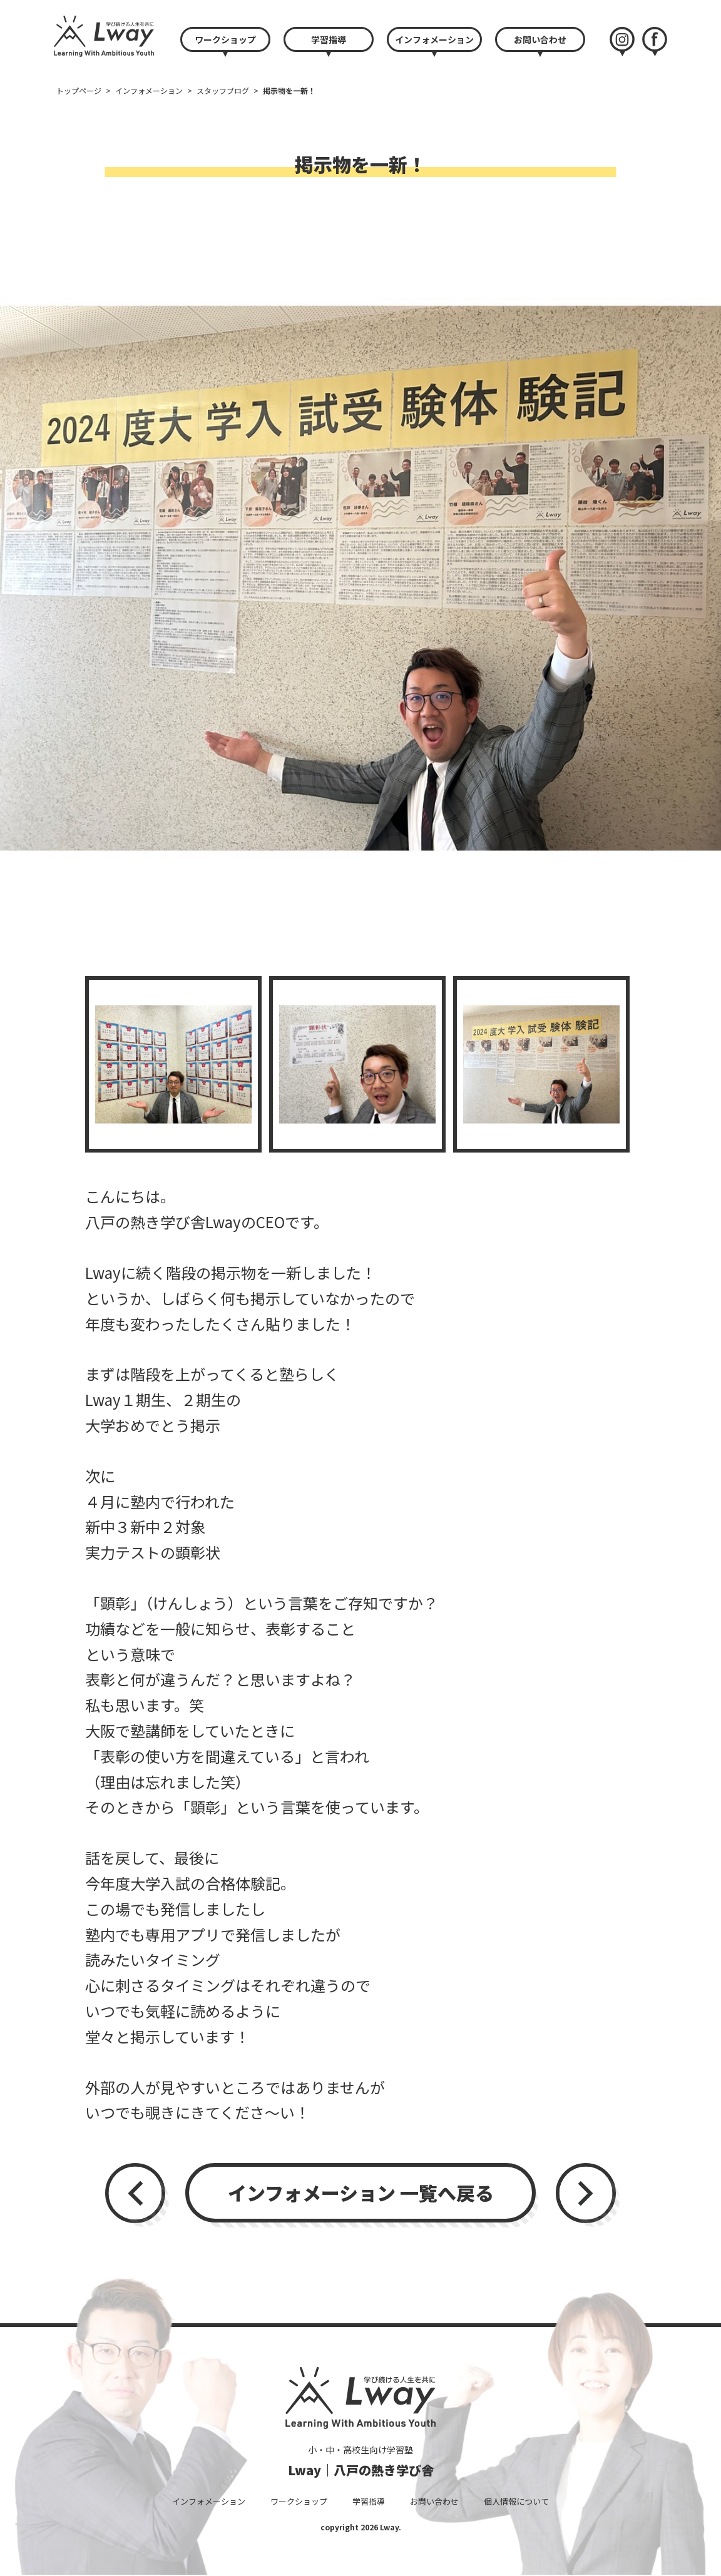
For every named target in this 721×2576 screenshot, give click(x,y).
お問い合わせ (540, 39)
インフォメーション (434, 39)
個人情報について (516, 2501)
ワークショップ (225, 39)
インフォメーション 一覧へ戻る (361, 2192)
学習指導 (328, 39)
